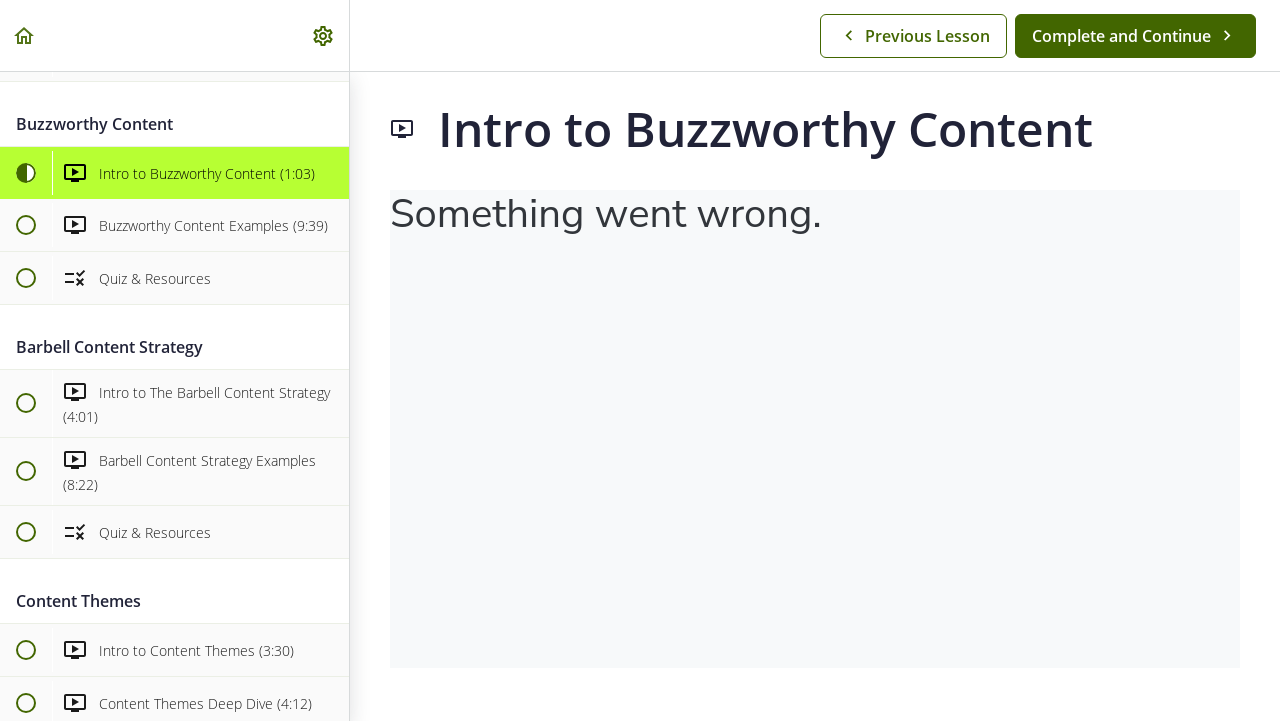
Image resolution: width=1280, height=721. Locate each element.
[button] (25, 35)
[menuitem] (324, 35)
